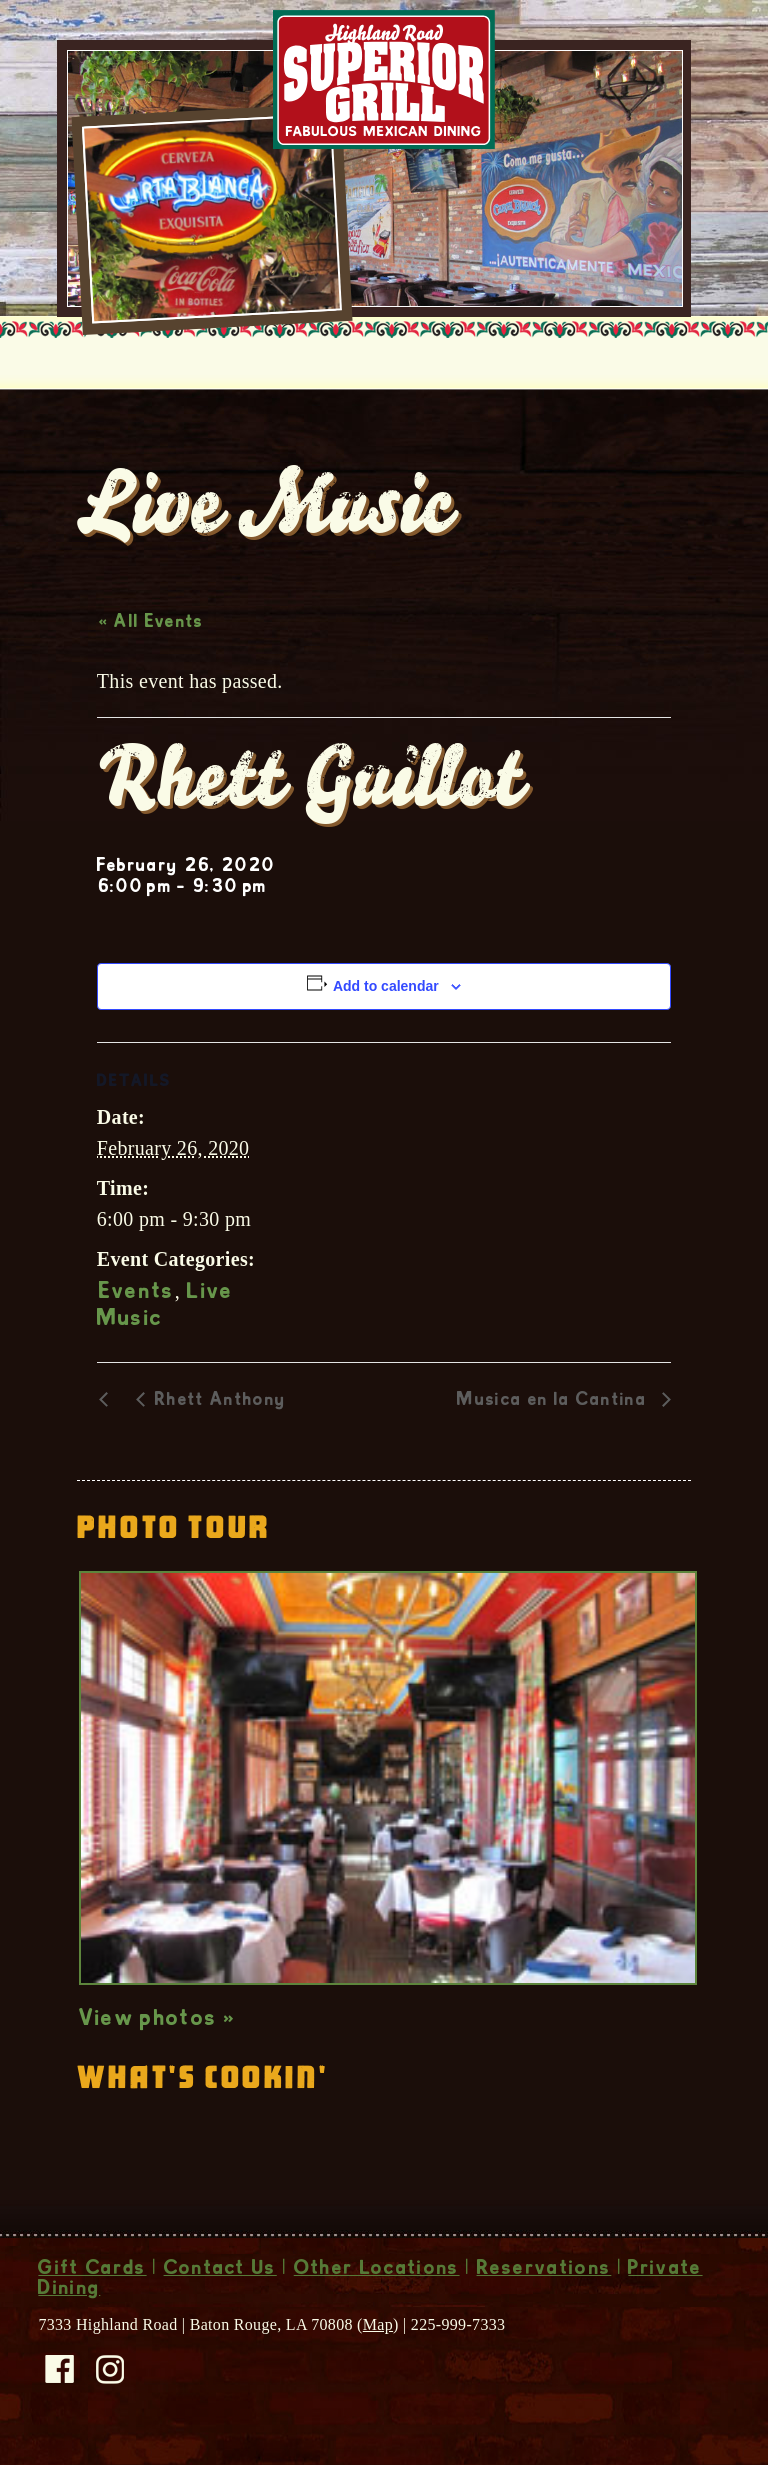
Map (378, 2324)
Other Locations (377, 2270)
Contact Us (220, 2270)
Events (137, 1293)
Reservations (544, 2270)
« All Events (151, 623)
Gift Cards (92, 2270)
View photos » (157, 2020)
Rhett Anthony (220, 1401)
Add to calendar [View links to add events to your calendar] (386, 986)
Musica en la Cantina (554, 1401)
